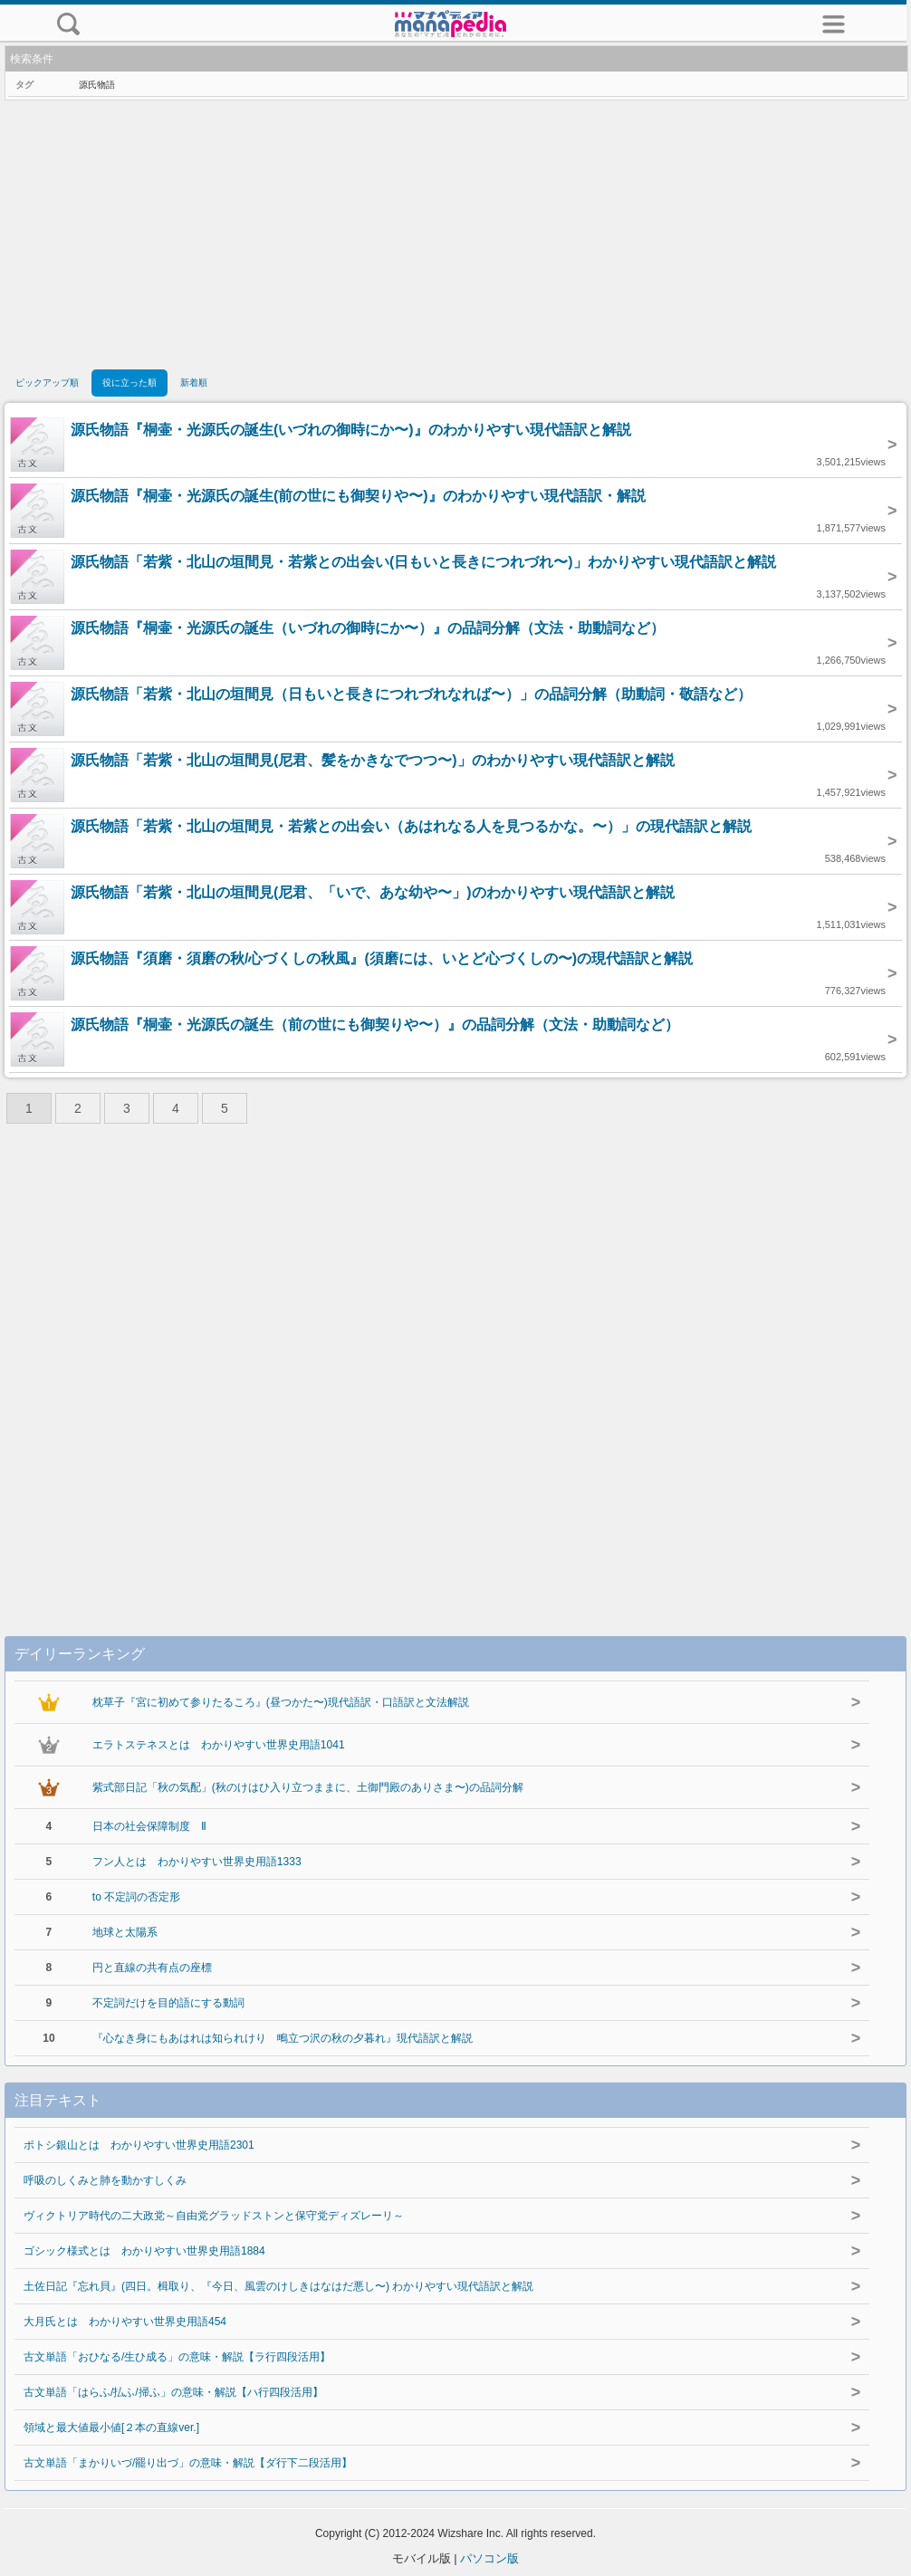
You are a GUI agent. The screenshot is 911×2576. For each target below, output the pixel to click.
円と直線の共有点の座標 (152, 1967)
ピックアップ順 (47, 383)
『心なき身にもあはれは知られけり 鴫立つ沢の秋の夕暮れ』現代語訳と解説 (282, 2038)
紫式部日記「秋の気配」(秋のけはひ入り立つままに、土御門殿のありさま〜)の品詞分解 (307, 1787)
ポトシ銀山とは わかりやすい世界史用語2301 (139, 2145)
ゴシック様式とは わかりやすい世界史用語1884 (144, 2251)
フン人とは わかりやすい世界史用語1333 (197, 1861)
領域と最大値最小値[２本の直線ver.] (111, 2427)
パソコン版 (489, 2558)
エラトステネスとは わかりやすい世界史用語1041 (218, 1744)
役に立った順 (129, 383)
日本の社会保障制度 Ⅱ (149, 1826)
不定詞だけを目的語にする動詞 (168, 2003)
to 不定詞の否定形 (136, 1897)
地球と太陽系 (125, 1932)
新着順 (193, 383)
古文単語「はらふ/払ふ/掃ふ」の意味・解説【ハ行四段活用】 (173, 2392)
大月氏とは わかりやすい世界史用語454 (125, 2321)
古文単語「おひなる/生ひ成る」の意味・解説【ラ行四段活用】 (177, 2357)
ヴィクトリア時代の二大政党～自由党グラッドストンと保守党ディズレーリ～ (214, 2215)
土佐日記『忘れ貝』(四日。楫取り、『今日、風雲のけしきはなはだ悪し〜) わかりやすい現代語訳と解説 (278, 2286)
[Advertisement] (455, 236)
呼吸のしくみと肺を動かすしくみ (105, 2180)
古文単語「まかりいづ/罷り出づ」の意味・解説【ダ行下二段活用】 (188, 2462)
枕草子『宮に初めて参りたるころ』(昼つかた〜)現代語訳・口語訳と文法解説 (280, 1702)
